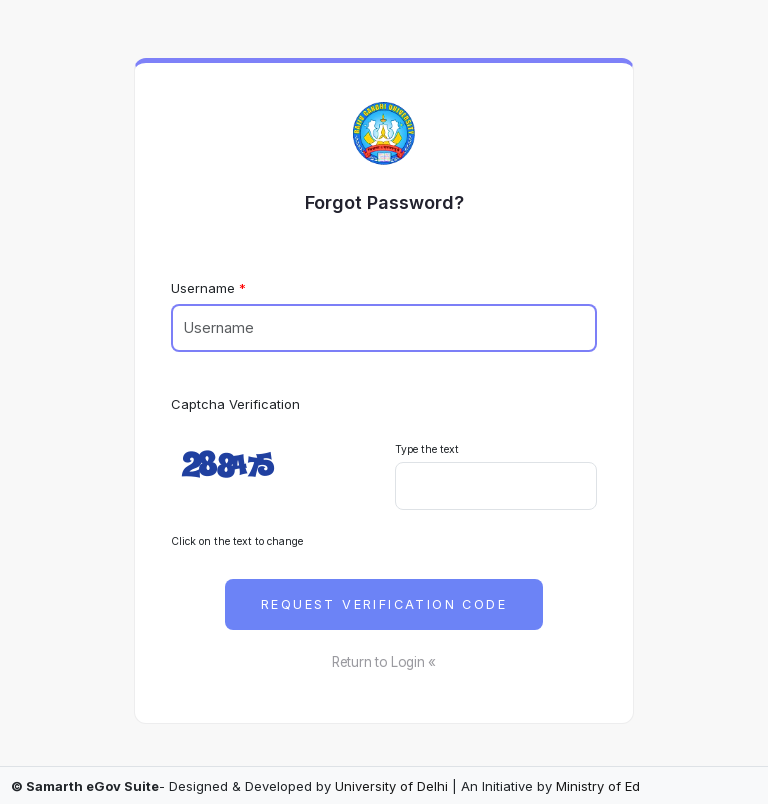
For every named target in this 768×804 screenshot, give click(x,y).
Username (203, 288)
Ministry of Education (621, 786)
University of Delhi (391, 786)
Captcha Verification (235, 404)
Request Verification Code (384, 604)
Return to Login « (384, 662)
